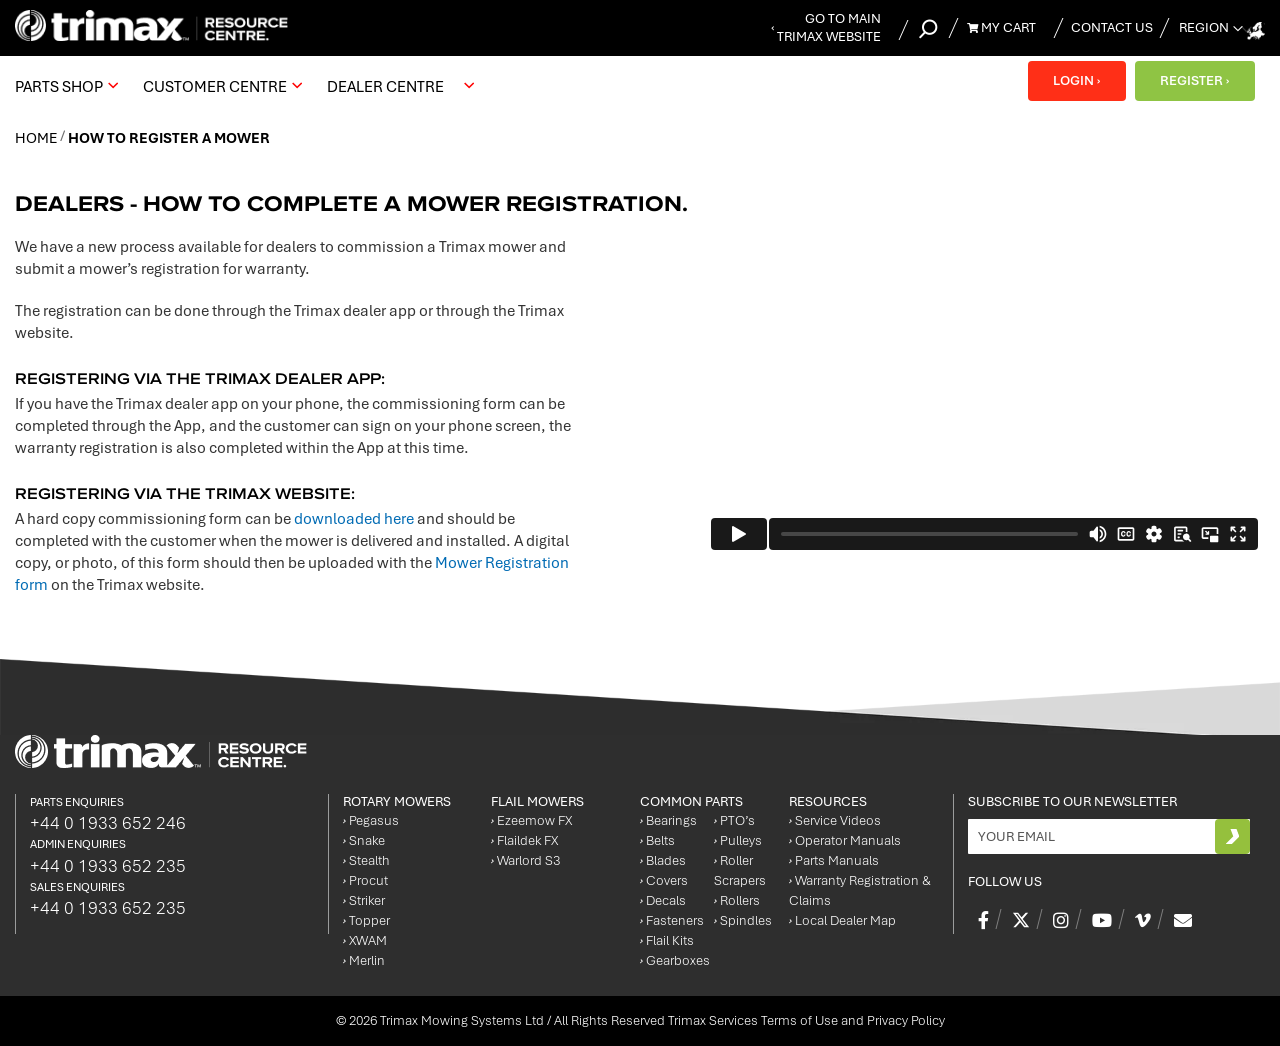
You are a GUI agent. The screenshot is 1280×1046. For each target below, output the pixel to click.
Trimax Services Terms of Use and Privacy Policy (806, 1020)
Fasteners (672, 920)
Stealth (366, 860)
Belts (657, 840)
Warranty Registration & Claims (860, 890)
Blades (663, 860)
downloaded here (354, 519)
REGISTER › (1194, 80)
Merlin (364, 960)
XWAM (365, 940)
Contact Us (1112, 27)
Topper (366, 920)
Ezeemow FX (531, 820)
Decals (663, 900)
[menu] (249, 86)
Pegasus (371, 820)
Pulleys (738, 840)
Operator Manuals (845, 840)
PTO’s (734, 820)
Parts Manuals (834, 860)
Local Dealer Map (842, 920)
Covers (664, 880)
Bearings (668, 820)
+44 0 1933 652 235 (108, 866)
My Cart (1001, 27)
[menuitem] (64, 86)
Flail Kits (667, 940)
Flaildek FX (524, 840)
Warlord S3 (525, 860)
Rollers (737, 900)
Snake (364, 840)
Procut (365, 880)
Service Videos (835, 820)
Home (37, 138)
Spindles (743, 920)
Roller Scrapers (740, 870)
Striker (364, 900)
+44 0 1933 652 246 (108, 823)
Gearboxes (675, 960)
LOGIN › (1075, 80)
